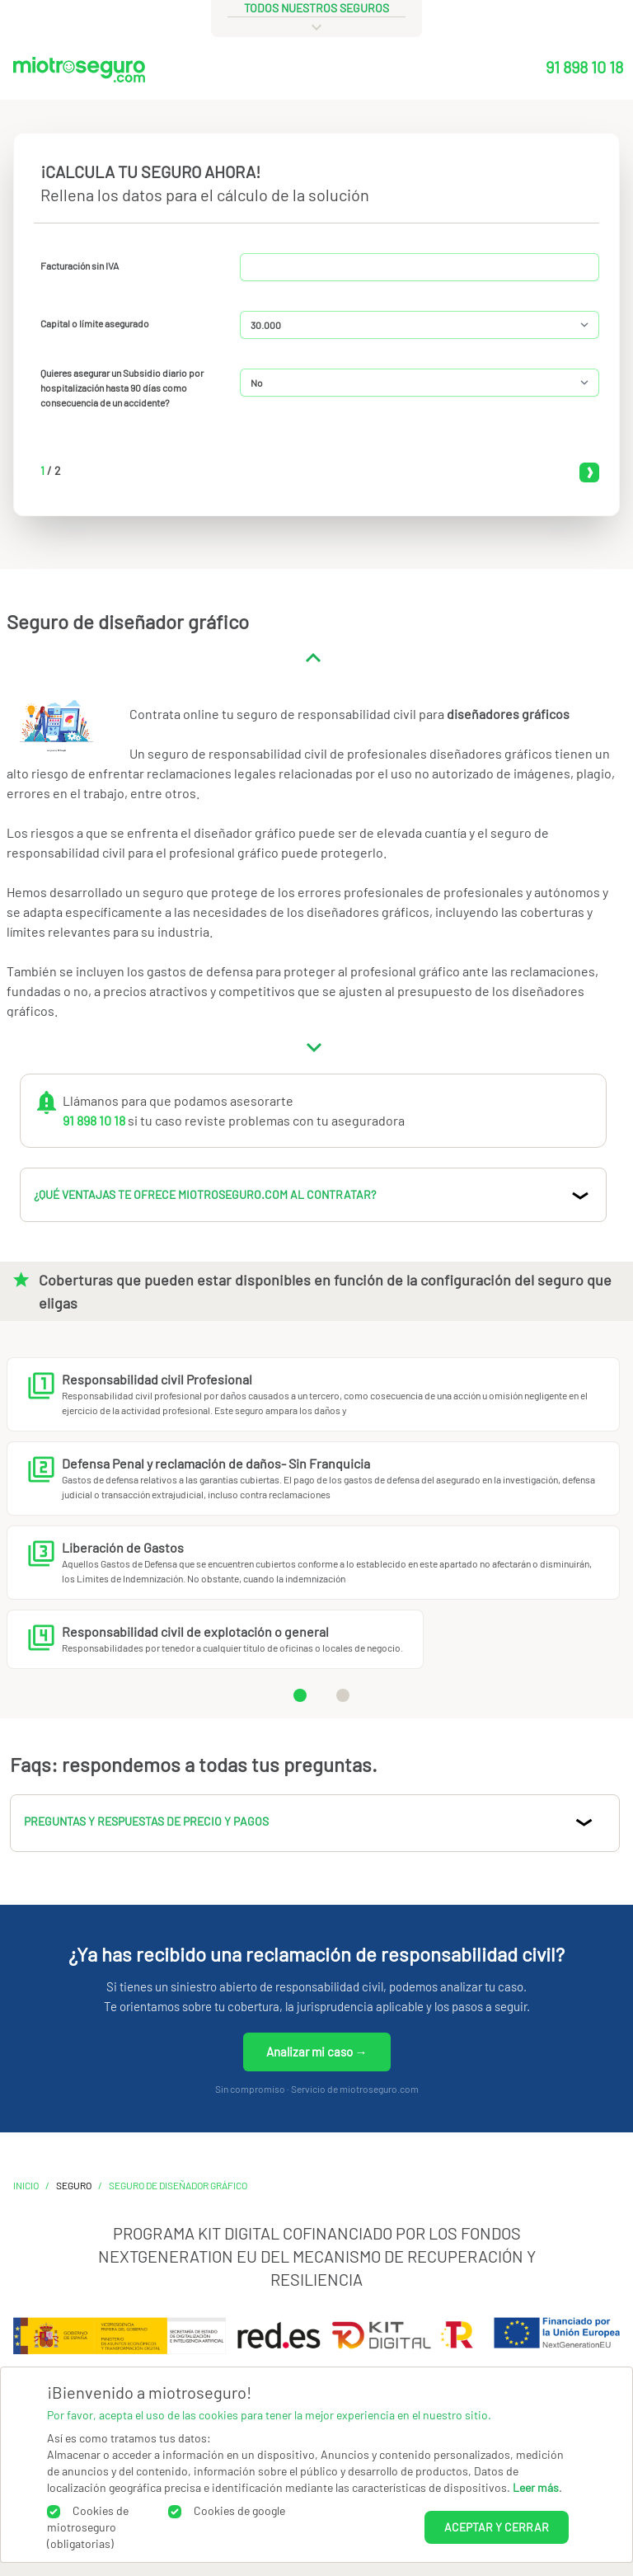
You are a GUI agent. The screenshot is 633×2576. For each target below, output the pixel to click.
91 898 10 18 (584, 67)
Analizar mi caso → (317, 2051)
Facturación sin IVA (79, 265)
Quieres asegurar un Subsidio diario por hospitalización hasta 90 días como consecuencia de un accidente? (122, 387)
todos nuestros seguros (316, 8)
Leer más (536, 2487)
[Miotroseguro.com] (79, 73)
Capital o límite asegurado (94, 323)
